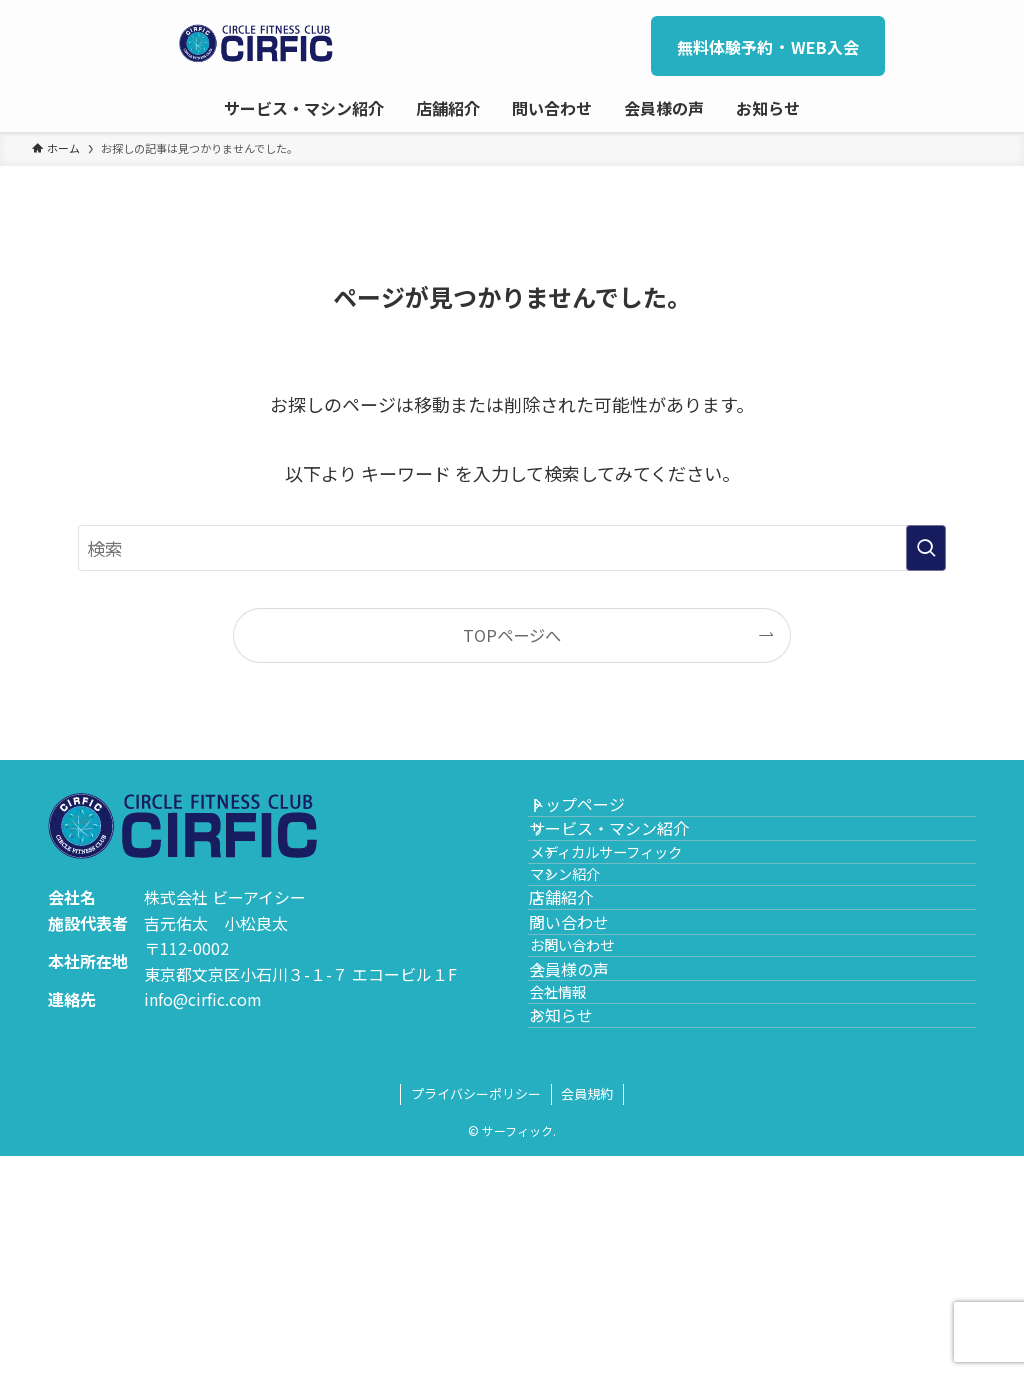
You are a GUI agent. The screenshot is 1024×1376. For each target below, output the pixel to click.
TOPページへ (512, 635)
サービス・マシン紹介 (632, 863)
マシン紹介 (599, 950)
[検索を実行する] (926, 548)
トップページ (600, 815)
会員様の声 (592, 1133)
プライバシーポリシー (476, 1313)
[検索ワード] (512, 548)
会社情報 (592, 1177)
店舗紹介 (584, 996)
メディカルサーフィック (640, 907)
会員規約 (587, 1313)
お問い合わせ (606, 1087)
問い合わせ (592, 1043)
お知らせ (584, 1223)
